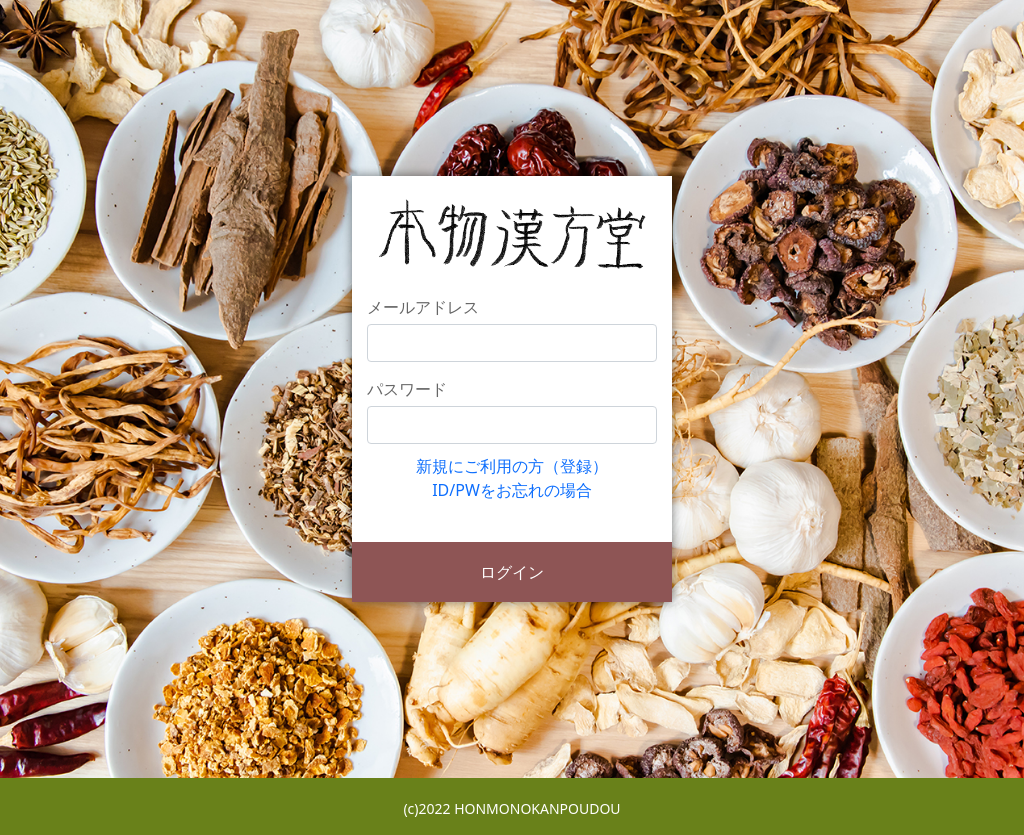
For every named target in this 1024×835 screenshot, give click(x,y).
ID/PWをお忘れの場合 (512, 490)
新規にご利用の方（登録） (512, 466)
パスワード (407, 389)
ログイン (512, 572)
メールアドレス (423, 307)
